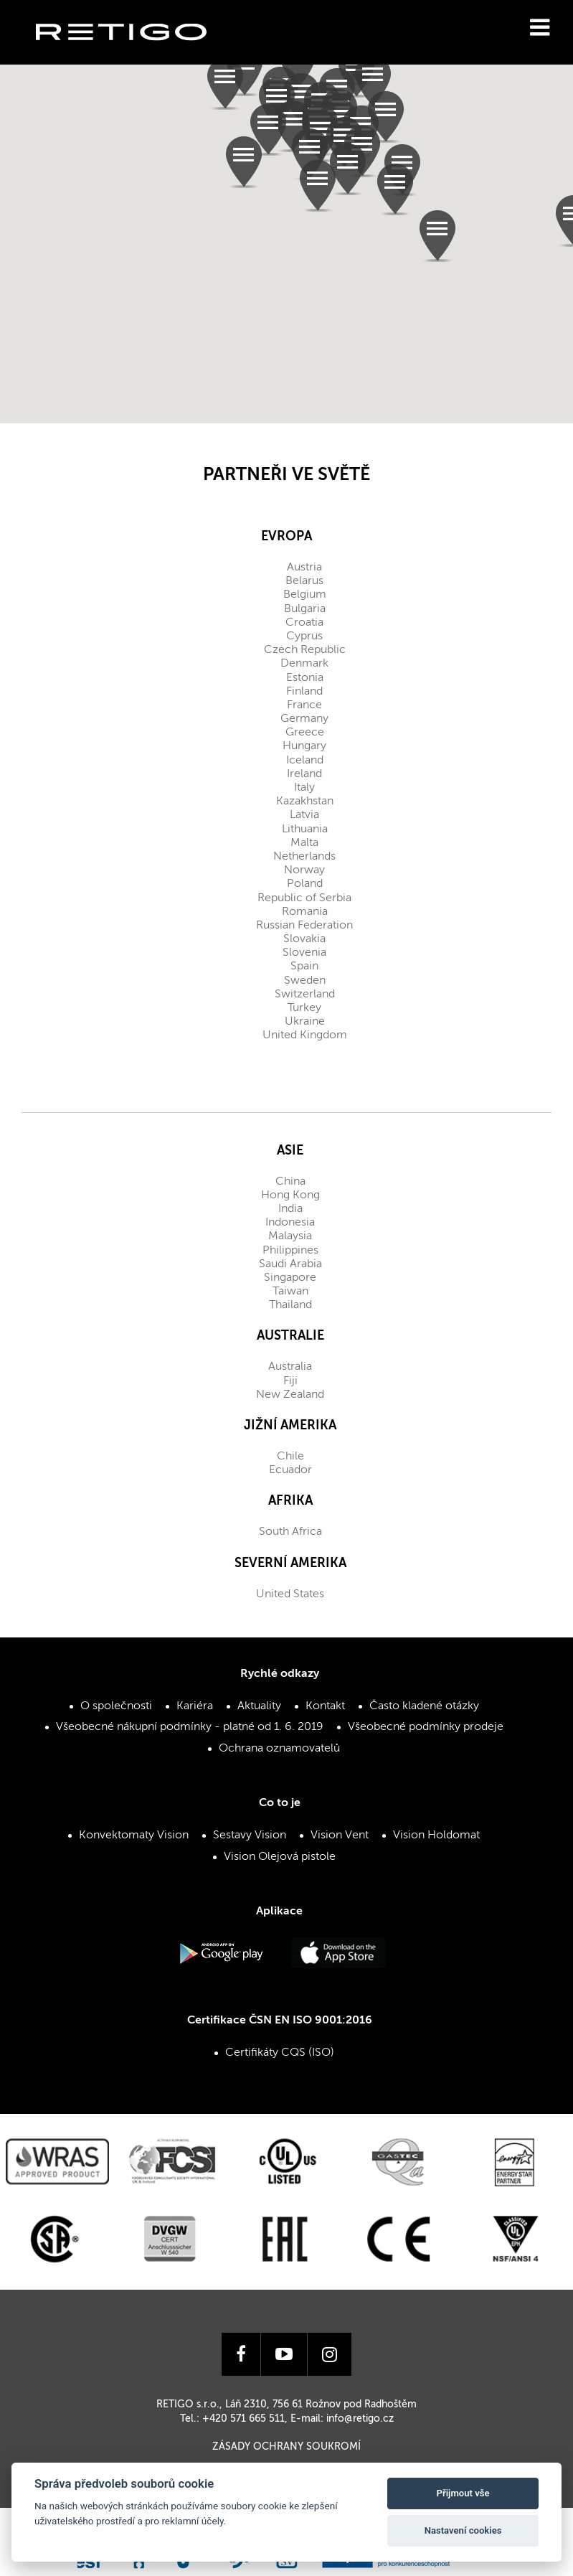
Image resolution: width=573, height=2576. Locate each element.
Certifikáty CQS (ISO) (279, 2053)
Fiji (290, 1381)
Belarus (304, 581)
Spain (304, 966)
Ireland (304, 774)
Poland (305, 884)
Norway (304, 870)
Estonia (304, 678)
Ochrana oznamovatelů (279, 1748)
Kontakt (325, 1706)
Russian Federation (304, 925)
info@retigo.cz (360, 2419)
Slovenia (304, 953)
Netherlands (304, 856)
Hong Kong (290, 1195)
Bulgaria (305, 609)
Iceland (304, 760)
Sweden (305, 981)
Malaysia (290, 1236)
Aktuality (259, 1706)
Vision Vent (340, 1835)
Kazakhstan (304, 801)
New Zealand (290, 1395)
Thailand (290, 1305)
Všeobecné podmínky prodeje (425, 1727)
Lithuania (305, 829)
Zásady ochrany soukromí (286, 2447)
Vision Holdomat (436, 1835)
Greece (304, 732)
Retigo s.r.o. (132, 54)
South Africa (290, 1532)
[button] (373, 82)
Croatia (304, 623)
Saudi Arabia (290, 1264)
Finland (304, 691)
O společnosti (116, 1706)
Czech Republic (305, 650)
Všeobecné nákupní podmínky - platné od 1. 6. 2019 (189, 1727)
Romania (305, 912)
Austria (304, 567)
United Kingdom (304, 1035)
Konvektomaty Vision (134, 1835)
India (290, 1209)
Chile (290, 1456)
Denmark (304, 663)
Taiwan (290, 1291)
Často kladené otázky (424, 1706)
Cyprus (304, 636)
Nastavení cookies (463, 2530)
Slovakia (304, 939)
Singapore (290, 1278)
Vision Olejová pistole (280, 1857)
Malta (304, 843)
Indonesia (290, 1222)
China (290, 1182)
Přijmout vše (463, 2493)
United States (290, 1594)
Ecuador (290, 1470)
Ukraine (305, 1022)
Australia (290, 1367)
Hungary (304, 746)
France (304, 705)
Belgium (304, 595)
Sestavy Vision (249, 1835)
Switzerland (305, 994)
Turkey (304, 1008)
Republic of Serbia (304, 898)
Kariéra (194, 1706)
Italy (304, 788)
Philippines (290, 1250)
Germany (304, 719)
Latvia (304, 815)
